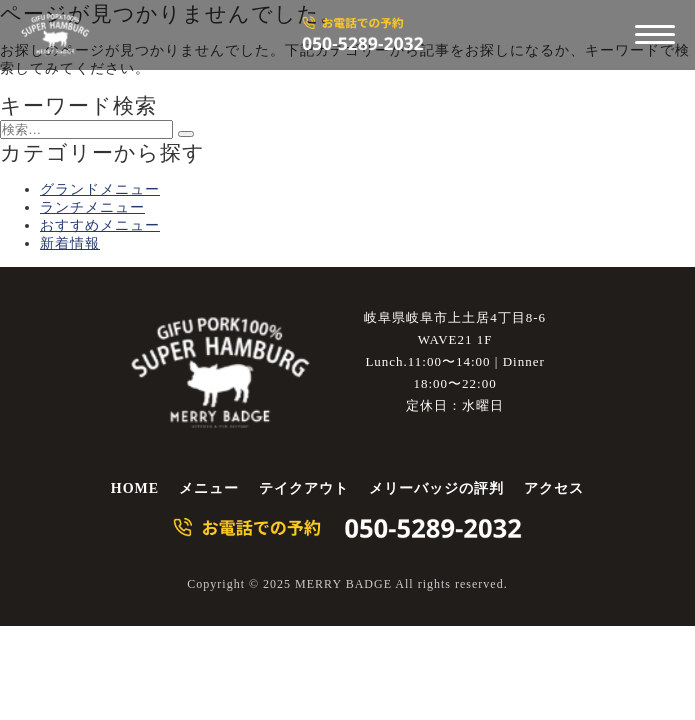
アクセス (554, 488)
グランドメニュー (100, 189)
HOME (135, 488)
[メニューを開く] (655, 35)
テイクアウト (304, 488)
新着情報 (70, 243)
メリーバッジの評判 (436, 488)
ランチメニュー (92, 207)
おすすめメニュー (100, 225)
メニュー (209, 488)
